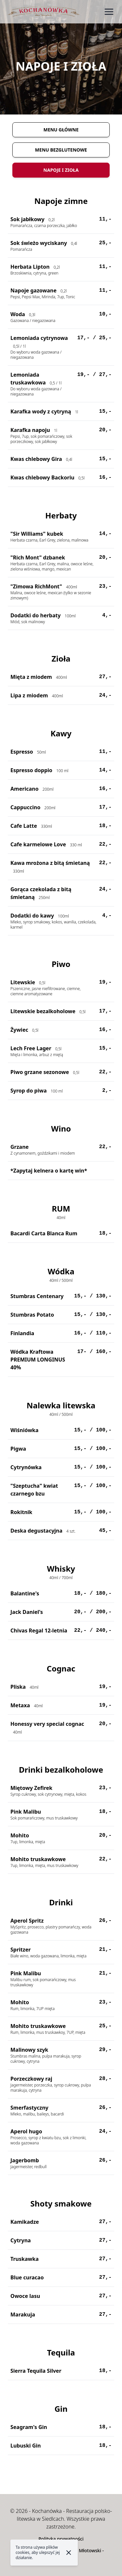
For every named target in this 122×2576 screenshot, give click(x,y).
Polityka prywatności (60, 2539)
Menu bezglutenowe (61, 150)
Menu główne (60, 130)
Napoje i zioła (60, 170)
